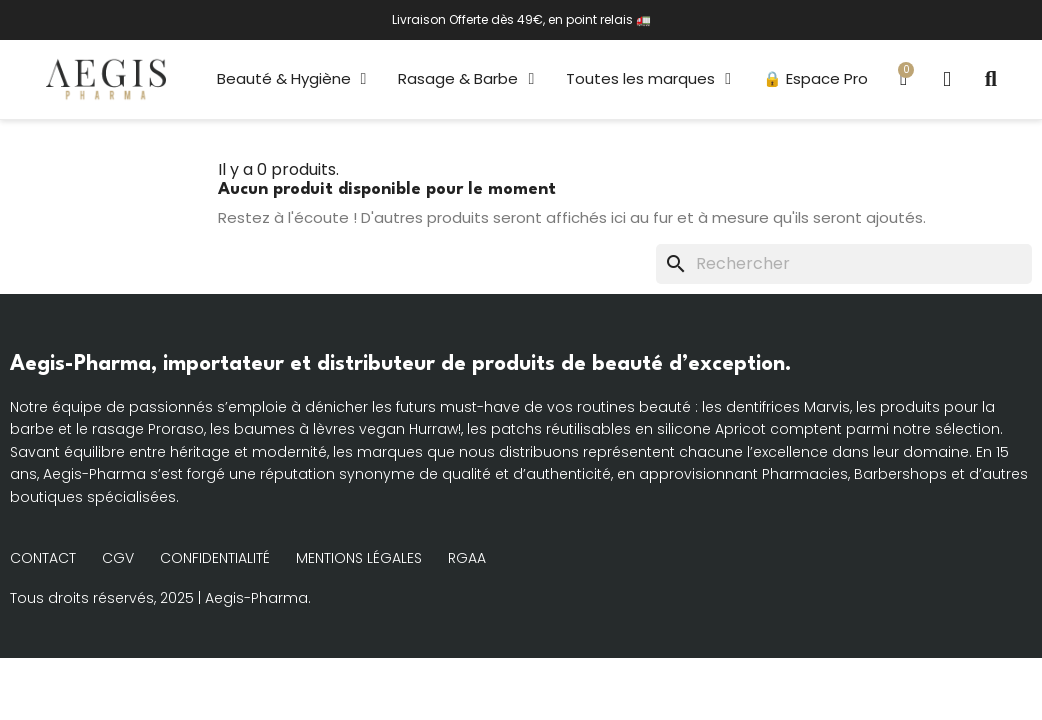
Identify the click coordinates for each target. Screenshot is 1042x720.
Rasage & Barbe (466, 79)
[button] (991, 79)
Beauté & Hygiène (292, 79)
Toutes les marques (648, 79)
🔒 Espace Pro (815, 78)
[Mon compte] (947, 79)
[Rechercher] (844, 264)
